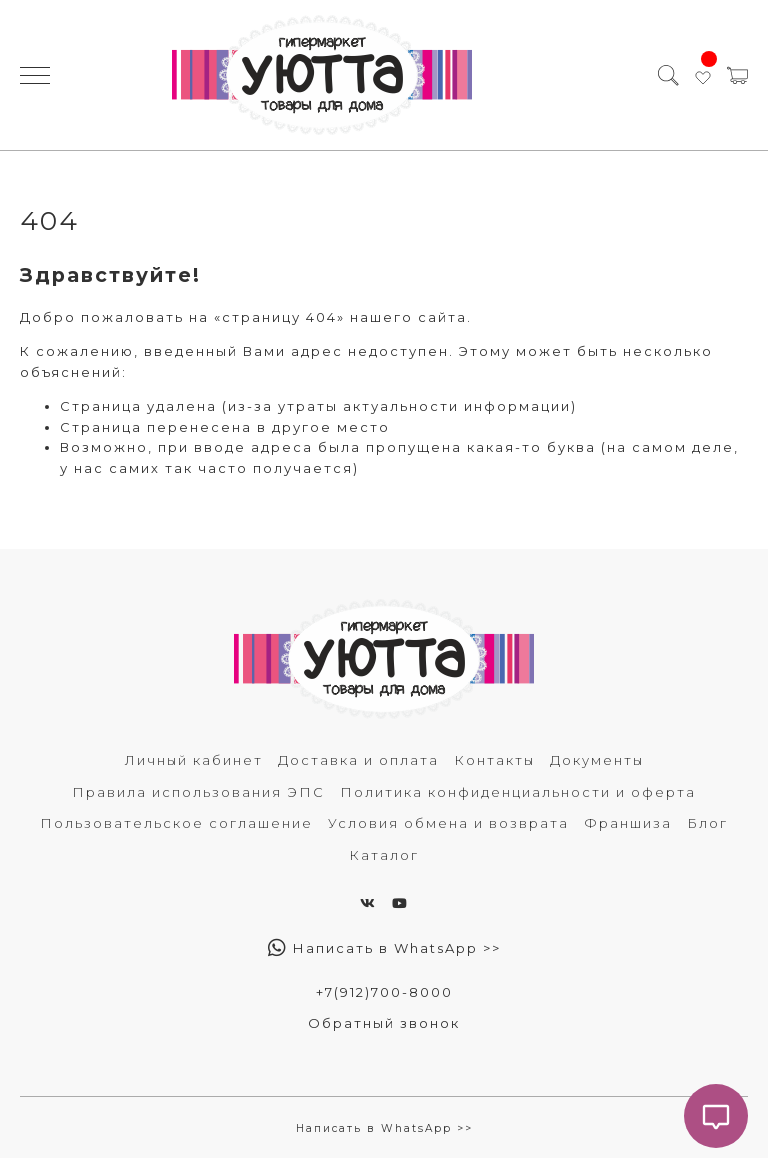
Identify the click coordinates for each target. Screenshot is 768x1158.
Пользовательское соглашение (176, 823)
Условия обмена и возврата (448, 823)
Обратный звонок (384, 1023)
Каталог (384, 855)
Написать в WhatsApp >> (384, 948)
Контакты (494, 760)
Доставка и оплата (358, 760)
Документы (597, 760)
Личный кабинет (194, 760)
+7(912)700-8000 (384, 992)
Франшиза (628, 823)
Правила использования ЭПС (198, 792)
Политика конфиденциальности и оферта (518, 792)
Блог (707, 823)
